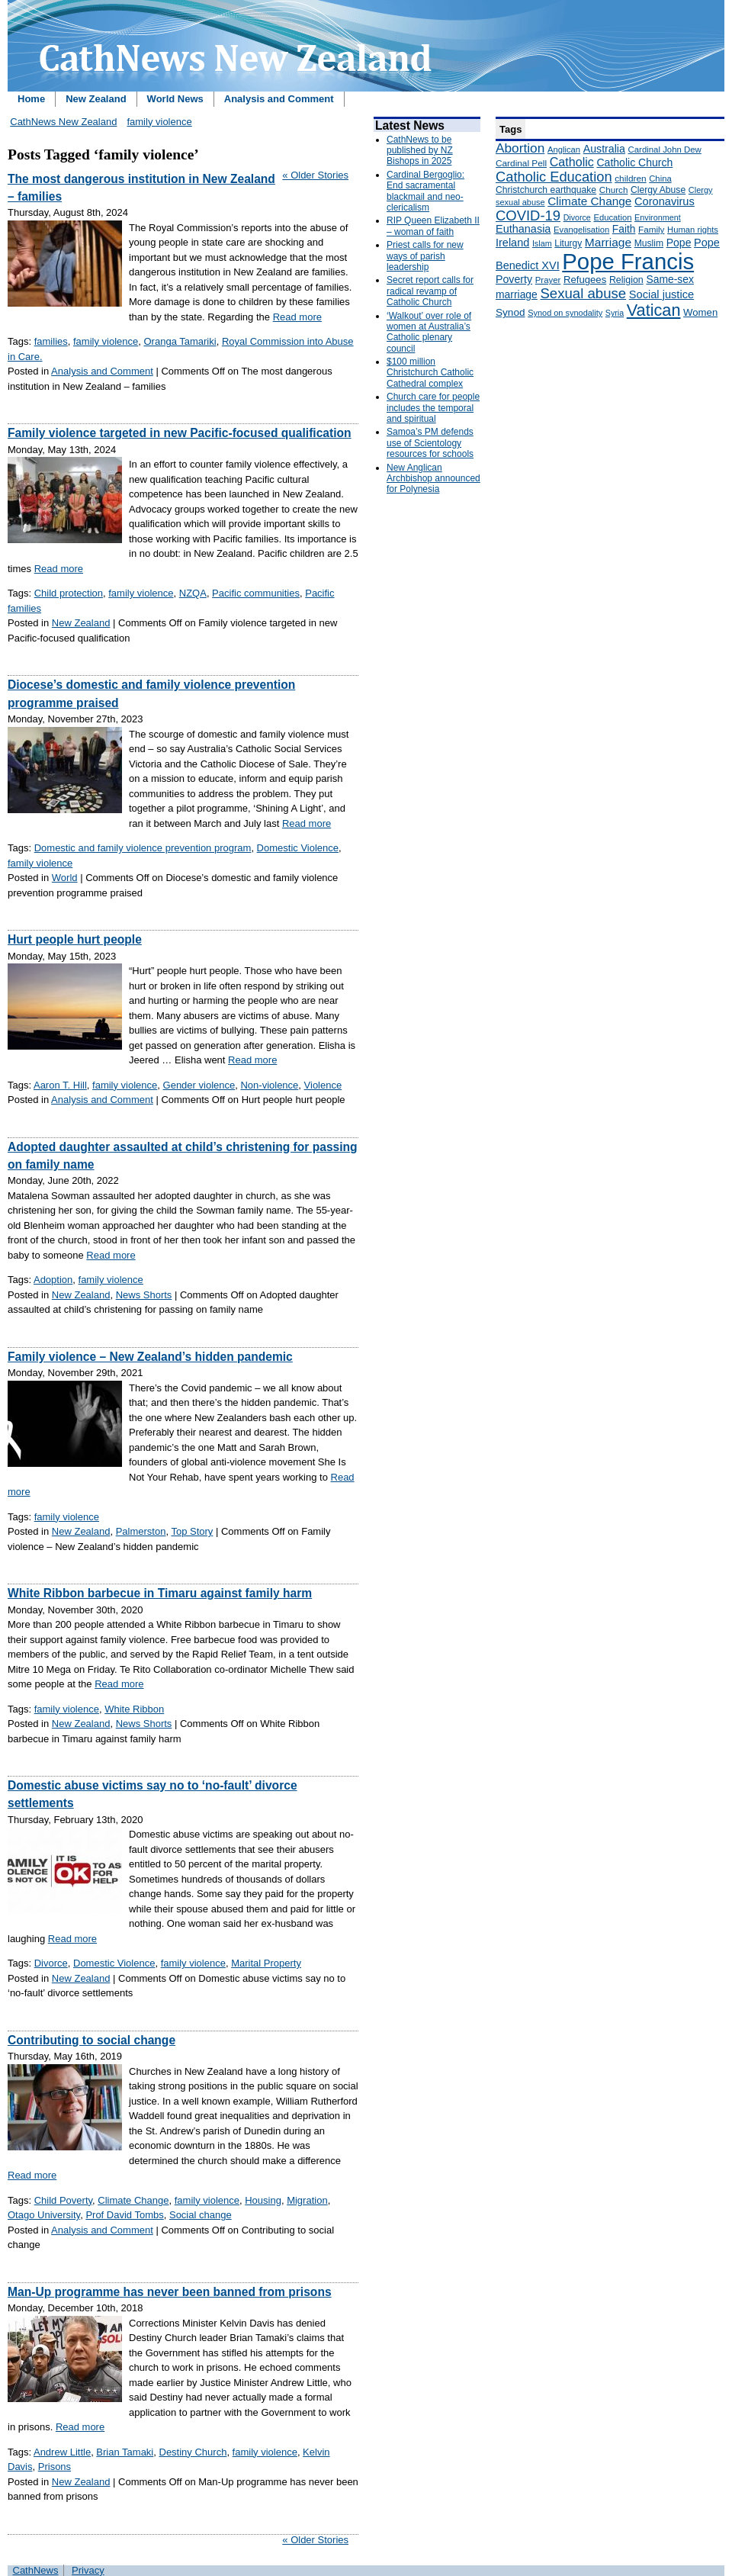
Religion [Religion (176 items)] (626, 280)
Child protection (68, 593)
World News (175, 99)
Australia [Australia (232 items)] (604, 149)
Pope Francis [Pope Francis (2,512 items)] (628, 261)
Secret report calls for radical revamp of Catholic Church (430, 291)
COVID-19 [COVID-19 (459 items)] (528, 215)
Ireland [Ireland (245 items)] (512, 242)
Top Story (192, 1531)
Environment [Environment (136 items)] (657, 217)
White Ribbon (134, 1709)
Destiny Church (193, 2452)
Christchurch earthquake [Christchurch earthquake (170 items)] (546, 190)
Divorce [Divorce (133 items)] (577, 217)
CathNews (36, 2570)
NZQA (193, 593)
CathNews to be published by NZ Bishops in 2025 (420, 150)
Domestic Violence (298, 848)
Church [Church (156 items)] (613, 190)
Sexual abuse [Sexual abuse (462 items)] (583, 293)
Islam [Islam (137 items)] (542, 243)
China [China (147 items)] (660, 178)
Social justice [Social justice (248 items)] (661, 294)
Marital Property (266, 1963)
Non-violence (269, 1085)
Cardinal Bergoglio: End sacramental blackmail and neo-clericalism (425, 191)
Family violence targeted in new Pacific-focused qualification (180, 432)
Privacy (88, 2570)
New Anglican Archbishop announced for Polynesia (433, 478)
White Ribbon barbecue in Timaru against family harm (160, 1593)
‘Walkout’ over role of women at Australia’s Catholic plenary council (429, 332)
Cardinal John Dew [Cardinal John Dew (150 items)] (665, 149)
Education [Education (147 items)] (612, 217)
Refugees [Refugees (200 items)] (584, 279)
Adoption (53, 1279)
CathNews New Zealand (63, 121)
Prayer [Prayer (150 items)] (548, 280)
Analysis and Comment (279, 99)
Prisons (54, 2466)
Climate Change (133, 2200)
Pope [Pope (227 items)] (679, 242)
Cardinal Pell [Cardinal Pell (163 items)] (521, 163)
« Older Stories (315, 175)
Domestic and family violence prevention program (143, 848)
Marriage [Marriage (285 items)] (608, 242)
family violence (159, 121)
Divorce (51, 1963)
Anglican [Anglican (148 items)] (563, 149)
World (65, 877)
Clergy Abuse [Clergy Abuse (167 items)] (658, 190)
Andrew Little (62, 2452)
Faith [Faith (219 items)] (624, 229)
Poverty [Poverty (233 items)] (514, 279)
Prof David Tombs (124, 2215)
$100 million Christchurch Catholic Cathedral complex (430, 372)
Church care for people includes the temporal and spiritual (433, 407)
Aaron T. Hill (60, 1085)
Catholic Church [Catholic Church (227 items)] (634, 162)
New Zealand (96, 99)
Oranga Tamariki (180, 341)
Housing (263, 2200)
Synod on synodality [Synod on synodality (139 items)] (565, 312)
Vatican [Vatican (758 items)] (654, 310)
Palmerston (141, 1531)
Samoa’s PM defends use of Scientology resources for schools (430, 442)
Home (31, 99)
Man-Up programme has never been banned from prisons (170, 2291)
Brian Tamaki (124, 2452)
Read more (297, 317)
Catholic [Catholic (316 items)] (572, 162)
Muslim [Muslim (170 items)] (648, 243)
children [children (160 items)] (630, 178)
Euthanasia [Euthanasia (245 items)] (523, 229)
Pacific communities (256, 593)
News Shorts (144, 1295)
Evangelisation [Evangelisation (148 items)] (581, 229)
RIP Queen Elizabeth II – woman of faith (433, 225)
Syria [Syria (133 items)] (614, 312)
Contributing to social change (91, 2040)
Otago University (44, 2215)
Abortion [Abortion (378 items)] (520, 148)
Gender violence (199, 1085)
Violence (323, 1085)
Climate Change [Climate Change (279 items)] (589, 201)
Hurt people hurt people (75, 939)
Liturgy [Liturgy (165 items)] (568, 243)
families (51, 341)
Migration (307, 2200)
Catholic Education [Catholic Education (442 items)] (554, 177)
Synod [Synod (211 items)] (510, 312)
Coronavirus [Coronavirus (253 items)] (664, 201)
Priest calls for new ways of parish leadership (425, 256)
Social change (200, 2215)
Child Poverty (63, 2200)
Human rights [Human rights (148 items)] (692, 229)
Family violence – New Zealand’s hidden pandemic (150, 1356)
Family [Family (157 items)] (651, 229)
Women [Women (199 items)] (700, 312)
